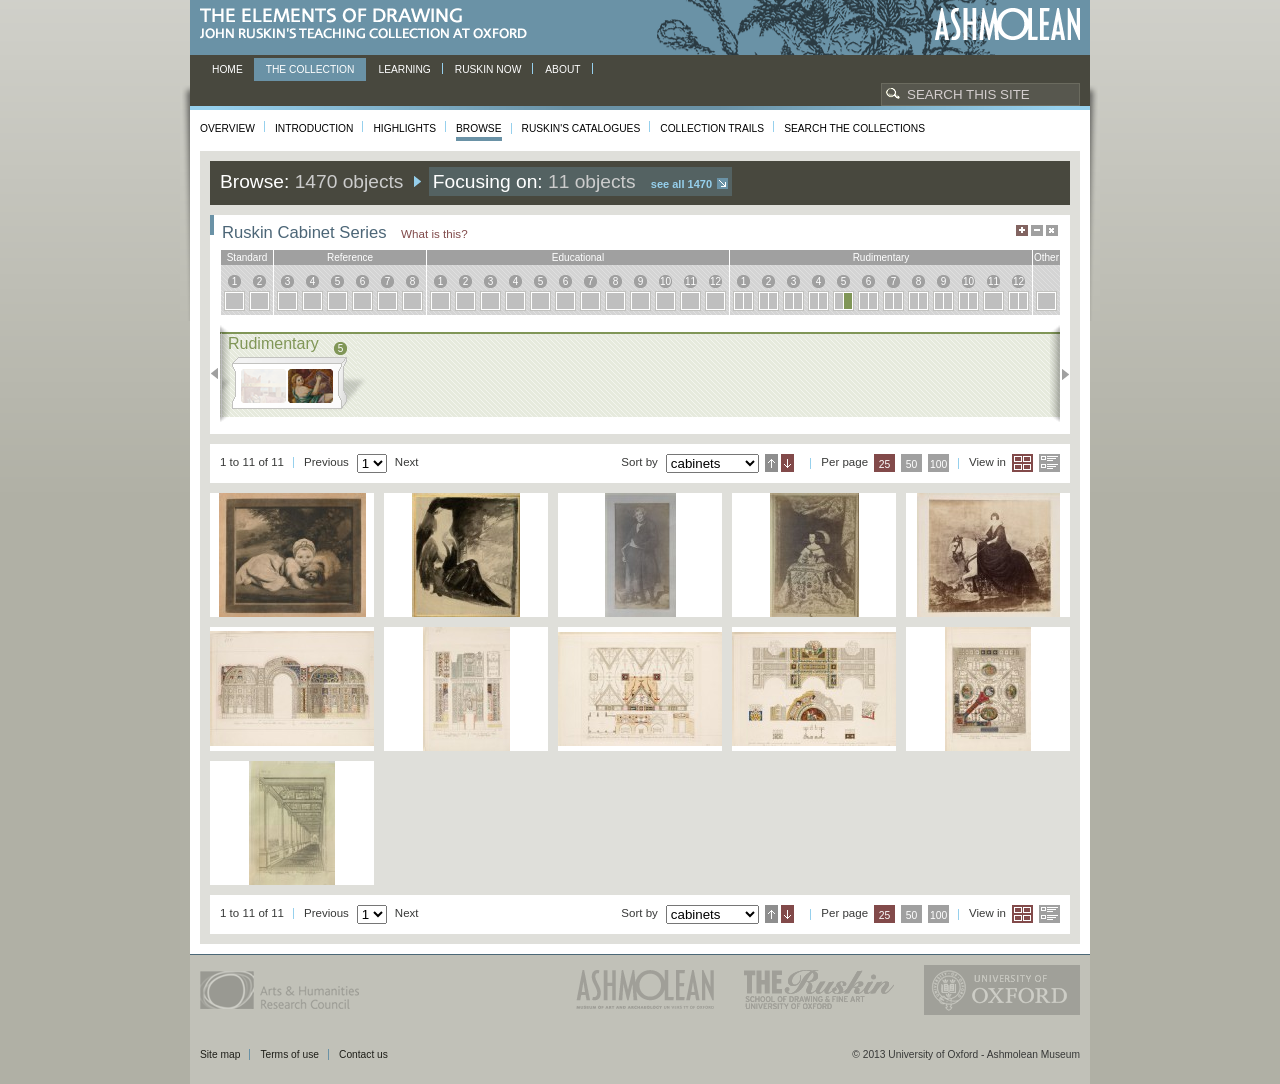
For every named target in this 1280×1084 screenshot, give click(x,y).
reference (350, 257)
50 (912, 464)
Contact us (363, 1054)
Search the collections (854, 128)
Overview (227, 128)
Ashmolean (1007, 24)
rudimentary (881, 257)
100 (938, 464)
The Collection (310, 69)
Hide (1052, 230)
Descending (787, 463)
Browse (479, 128)
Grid (1022, 463)
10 (665, 281)
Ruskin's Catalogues (581, 128)
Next (1059, 374)
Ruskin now (488, 69)
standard (247, 257)
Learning (404, 69)
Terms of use (289, 1054)
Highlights (404, 128)
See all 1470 (681, 184)
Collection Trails (712, 128)
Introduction (314, 128)
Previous (220, 374)
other (1046, 257)
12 (715, 281)
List (1049, 463)
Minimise (1037, 230)
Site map (220, 1054)
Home (227, 69)
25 (885, 464)
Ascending (771, 463)
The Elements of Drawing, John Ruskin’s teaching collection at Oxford (369, 24)
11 (690, 281)
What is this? (434, 233)
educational (578, 257)
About (562, 69)
